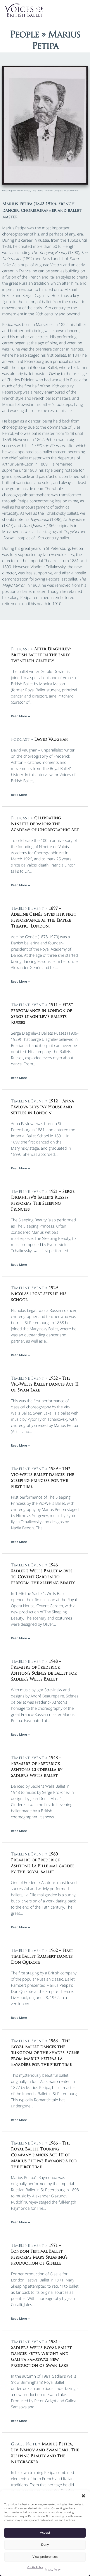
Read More (20, 716)
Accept (45, 2533)
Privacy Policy (53, 2569)
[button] (83, 2496)
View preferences (45, 2557)
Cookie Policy (35, 2567)
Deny (45, 2545)
